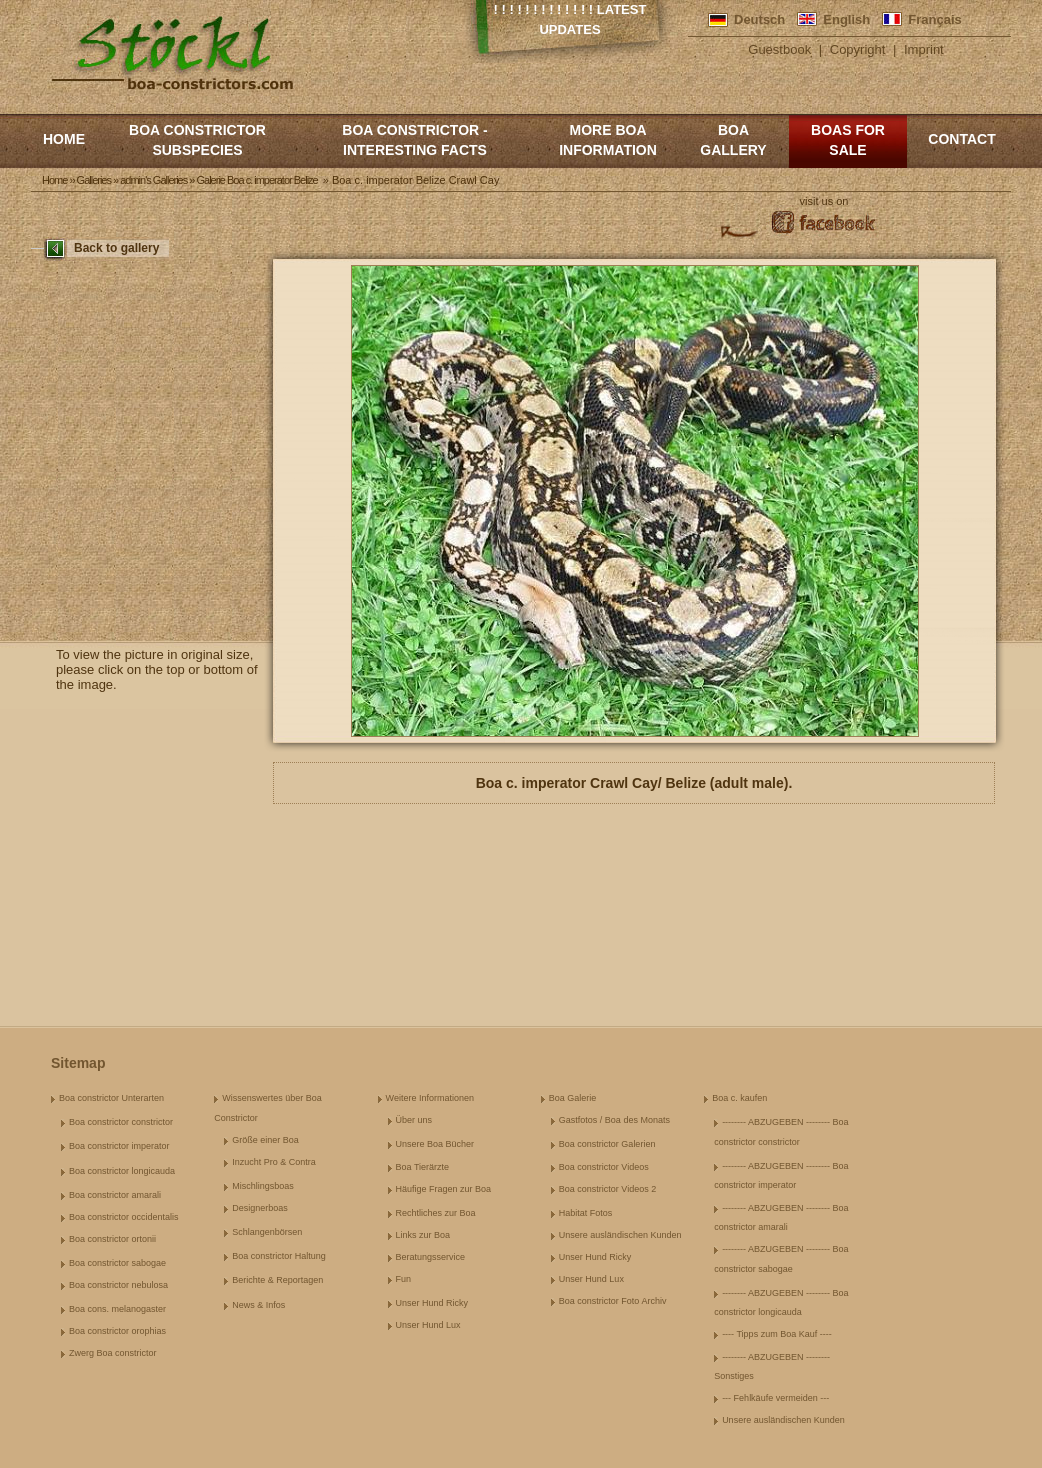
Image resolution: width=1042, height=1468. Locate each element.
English (846, 19)
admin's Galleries (153, 180)
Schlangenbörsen (267, 1232)
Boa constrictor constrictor (121, 1122)
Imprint (924, 49)
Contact (961, 139)
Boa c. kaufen (739, 1098)
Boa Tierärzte (423, 1167)
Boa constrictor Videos (604, 1167)
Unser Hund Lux (428, 1325)
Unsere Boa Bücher (435, 1144)
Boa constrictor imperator (119, 1146)
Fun (404, 1279)
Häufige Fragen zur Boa (444, 1189)
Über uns (414, 1120)
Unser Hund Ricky (432, 1303)
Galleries (94, 180)
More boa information (608, 140)
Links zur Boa (423, 1235)
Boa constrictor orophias (117, 1331)
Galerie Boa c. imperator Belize (256, 180)
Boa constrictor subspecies (197, 140)
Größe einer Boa (265, 1140)
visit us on (824, 201)
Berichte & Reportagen (277, 1280)
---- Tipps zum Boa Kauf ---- (777, 1334)
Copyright (858, 49)
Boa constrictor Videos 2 (607, 1189)
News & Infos (258, 1305)
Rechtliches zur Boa (436, 1213)
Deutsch (759, 19)
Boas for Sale (848, 140)
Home (64, 139)
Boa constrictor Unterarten (111, 1098)
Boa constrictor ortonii (112, 1239)
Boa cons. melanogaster (117, 1309)
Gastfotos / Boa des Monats (614, 1120)
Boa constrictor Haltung (279, 1256)
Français (934, 19)
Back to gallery (116, 248)
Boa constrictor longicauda (122, 1171)
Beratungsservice (431, 1257)
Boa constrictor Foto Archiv (613, 1301)
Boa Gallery (733, 140)
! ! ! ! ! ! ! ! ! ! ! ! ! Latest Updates (570, 19)
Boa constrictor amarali (115, 1195)
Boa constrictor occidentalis (124, 1217)
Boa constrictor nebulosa (118, 1285)
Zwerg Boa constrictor (113, 1353)
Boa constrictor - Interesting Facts (414, 140)
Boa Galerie (573, 1098)
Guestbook (779, 49)
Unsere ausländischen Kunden (620, 1235)
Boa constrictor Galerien (607, 1144)
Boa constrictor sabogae (117, 1263)
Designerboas (260, 1208)
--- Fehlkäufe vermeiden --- (775, 1398)
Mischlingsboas (263, 1186)
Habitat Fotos (586, 1213)
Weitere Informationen (430, 1098)
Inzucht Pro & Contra (274, 1162)
